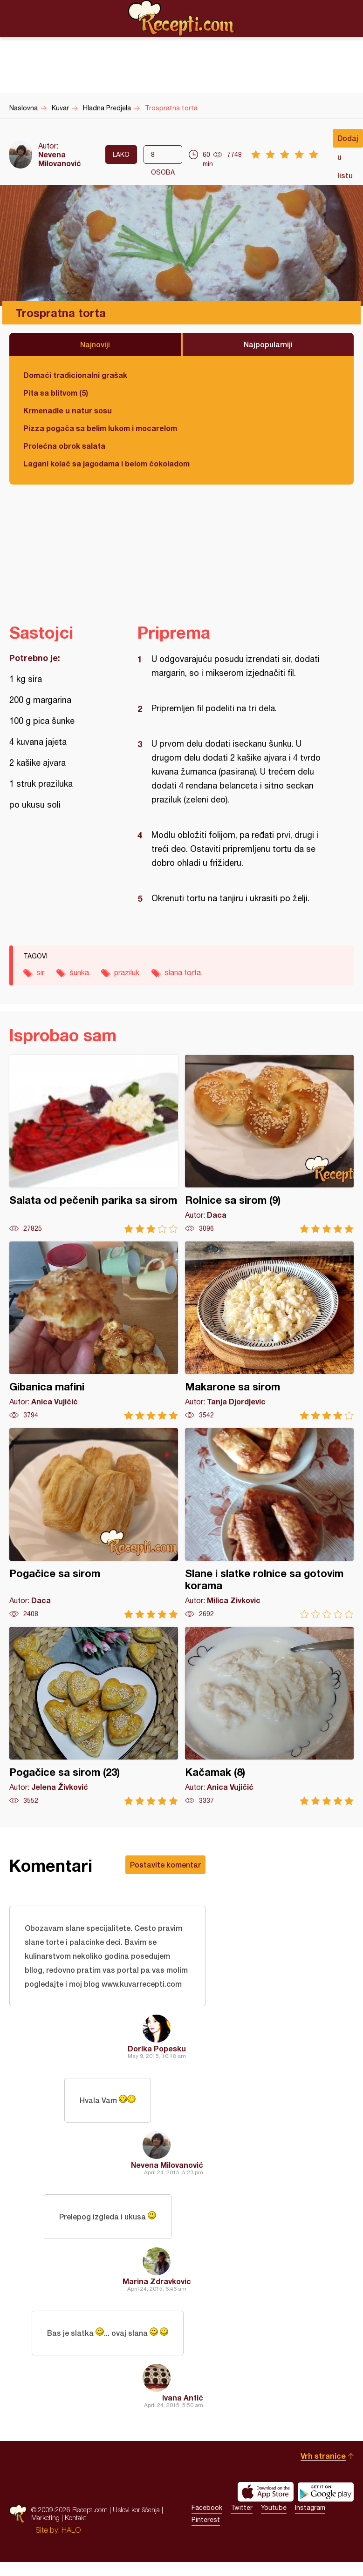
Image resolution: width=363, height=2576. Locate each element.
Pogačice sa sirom (93, 1523)
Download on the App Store (266, 2492)
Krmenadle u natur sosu (67, 410)
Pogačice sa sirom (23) (93, 1716)
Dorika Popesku (157, 2048)
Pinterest (206, 2519)
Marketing (45, 2518)
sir (40, 972)
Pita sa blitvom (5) (55, 392)
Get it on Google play (326, 2492)
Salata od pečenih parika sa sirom (93, 1144)
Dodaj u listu (347, 141)
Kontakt (75, 2518)
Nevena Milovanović (59, 159)
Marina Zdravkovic (157, 2281)
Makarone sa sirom (269, 1330)
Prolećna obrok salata (64, 445)
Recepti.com (181, 18)
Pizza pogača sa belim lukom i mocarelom (100, 428)
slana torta (182, 972)
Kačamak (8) (269, 1716)
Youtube (274, 2507)
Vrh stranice (323, 2455)
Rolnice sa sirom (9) (269, 1144)
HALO (71, 2530)
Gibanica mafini (93, 1330)
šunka (79, 972)
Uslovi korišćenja (136, 2510)
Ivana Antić (182, 2397)
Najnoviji (95, 344)
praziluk (126, 972)
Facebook (207, 2507)
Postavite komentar (165, 1864)
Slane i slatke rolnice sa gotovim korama (269, 1523)
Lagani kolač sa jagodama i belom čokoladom (106, 463)
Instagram (310, 2507)
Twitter (242, 2507)
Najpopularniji (268, 344)
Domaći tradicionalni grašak (75, 375)
